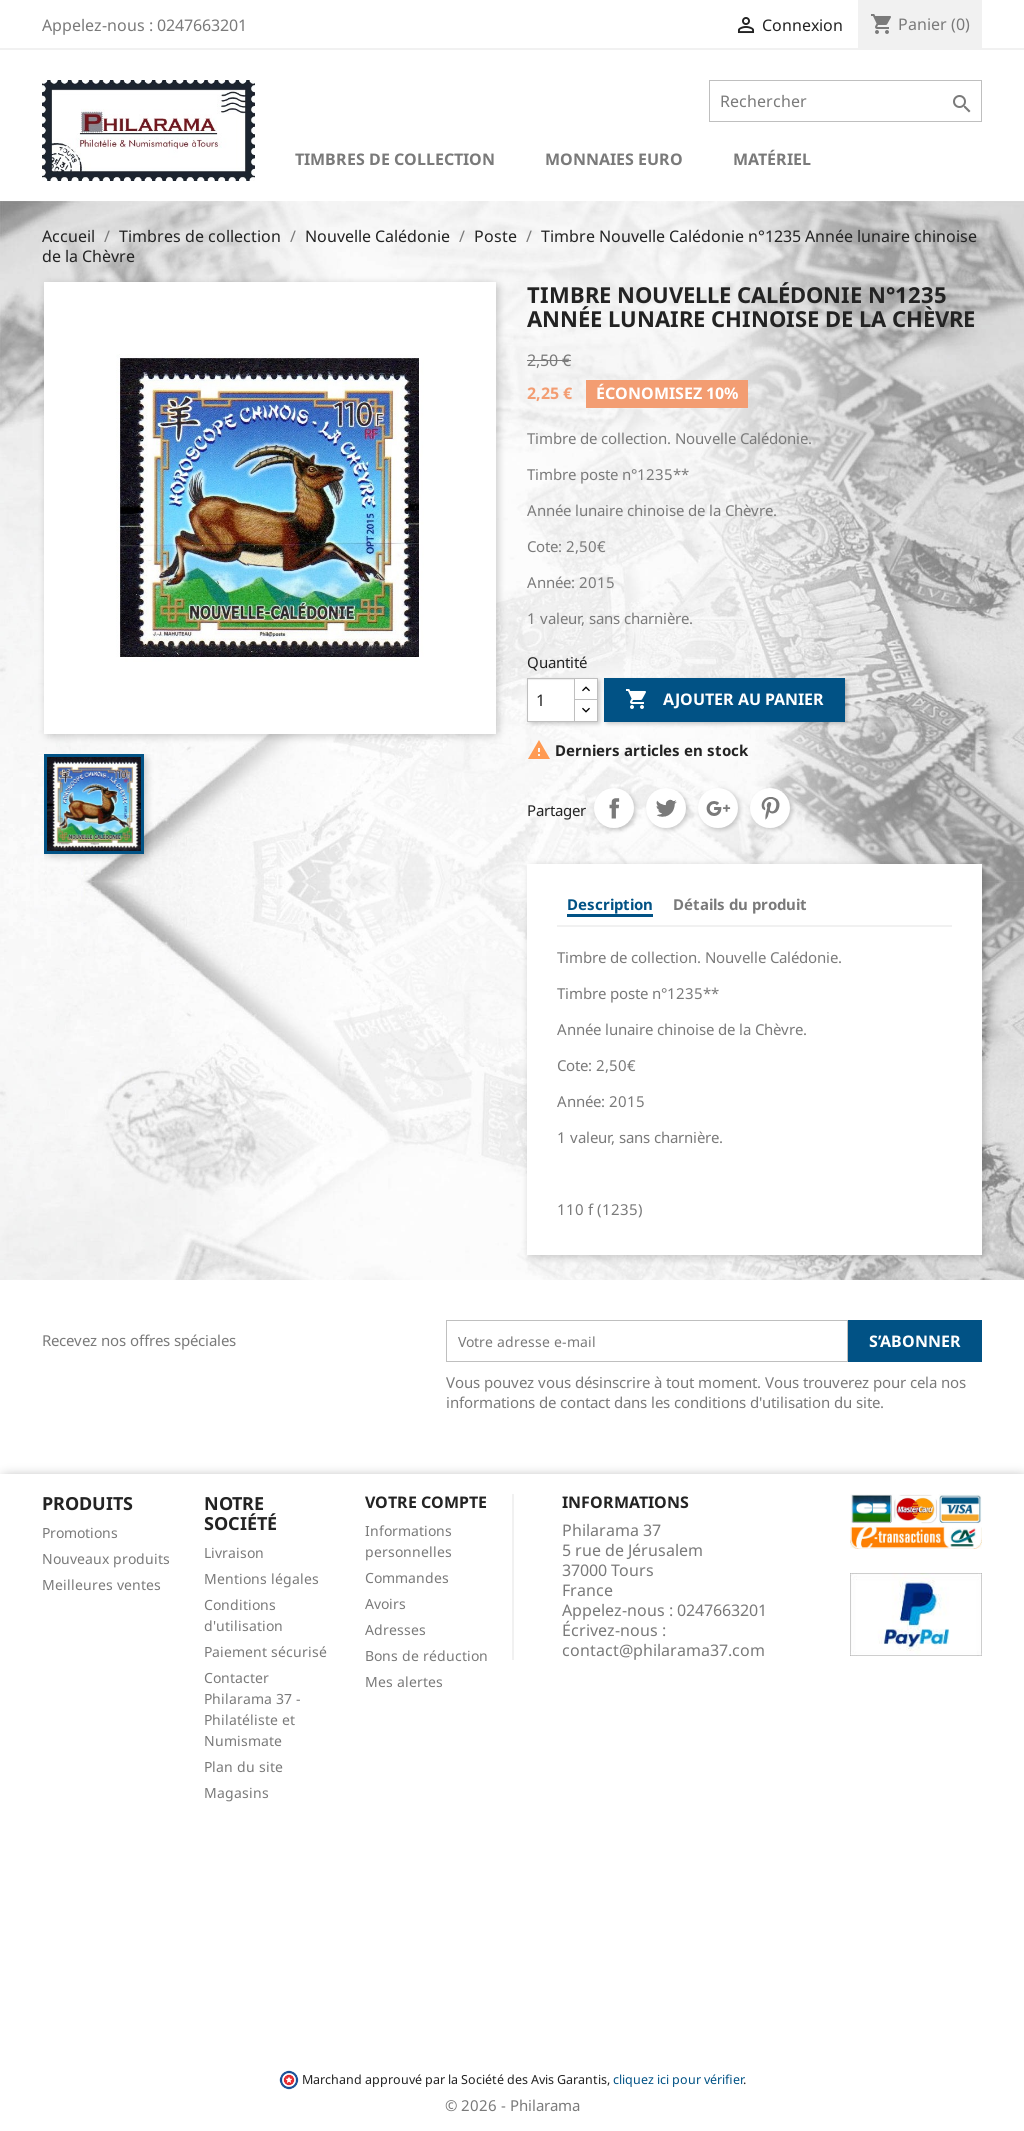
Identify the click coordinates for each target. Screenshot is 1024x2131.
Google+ (718, 808)
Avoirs (385, 1603)
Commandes (407, 1577)
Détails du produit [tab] (740, 904)
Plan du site (243, 1766)
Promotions (80, 1532)
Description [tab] (610, 904)
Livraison (234, 1552)
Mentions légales (261, 1578)
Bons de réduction (426, 1655)
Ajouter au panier (724, 700)
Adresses (395, 1629)
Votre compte (426, 1502)
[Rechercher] (845, 101)
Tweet (666, 808)
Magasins (236, 1792)
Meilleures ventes (101, 1584)
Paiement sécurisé (265, 1651)
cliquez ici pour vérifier (678, 2079)
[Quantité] (551, 700)
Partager (614, 808)
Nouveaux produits (106, 1558)
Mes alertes (404, 1681)
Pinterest (770, 808)
